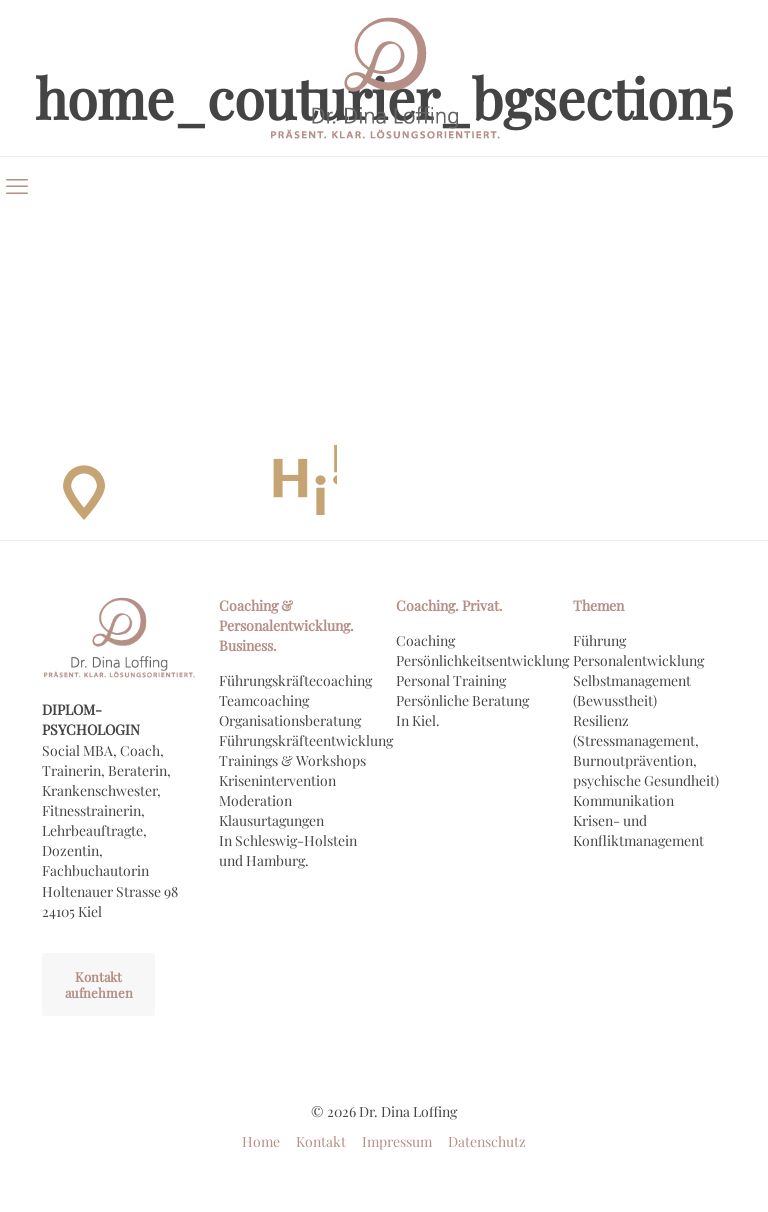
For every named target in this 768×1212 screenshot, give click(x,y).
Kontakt (321, 1141)
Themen (598, 605)
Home (261, 1141)
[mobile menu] (17, 185)
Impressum (397, 1141)
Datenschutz (487, 1141)
